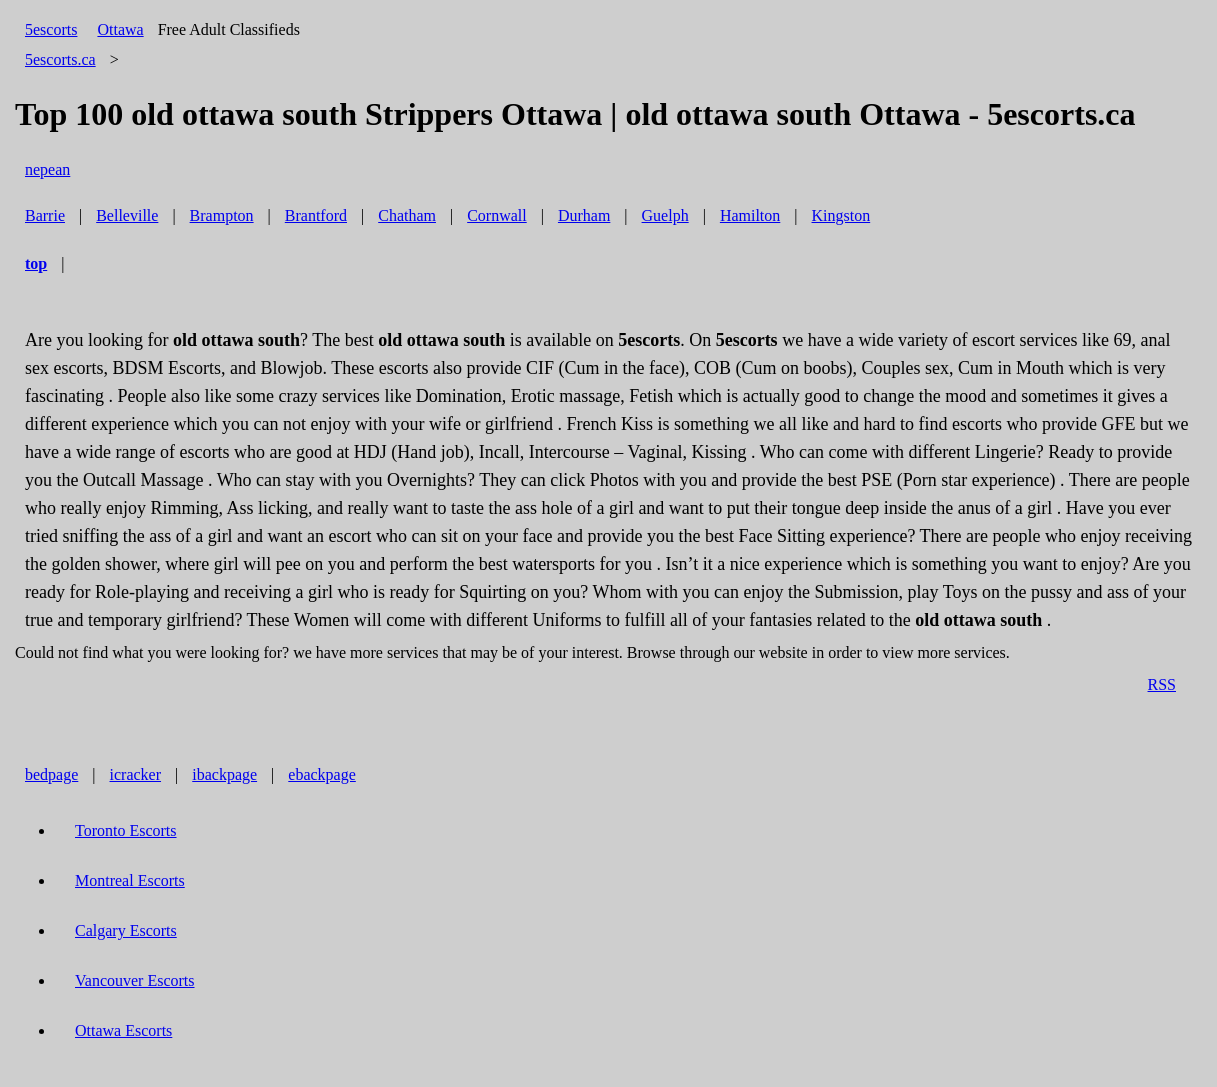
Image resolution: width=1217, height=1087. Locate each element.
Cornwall (497, 215)
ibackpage (224, 774)
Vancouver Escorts (135, 980)
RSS (1162, 684)
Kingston (841, 215)
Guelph (665, 215)
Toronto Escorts (126, 830)
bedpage (51, 774)
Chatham (407, 215)
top (36, 263)
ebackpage (322, 774)
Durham (584, 215)
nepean (47, 169)
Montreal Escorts (130, 880)
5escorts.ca (60, 59)
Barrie (45, 215)
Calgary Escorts (126, 930)
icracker (136, 774)
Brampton (222, 215)
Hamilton (750, 215)
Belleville (127, 215)
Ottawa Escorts (123, 1030)
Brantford (316, 215)
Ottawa (120, 29)
